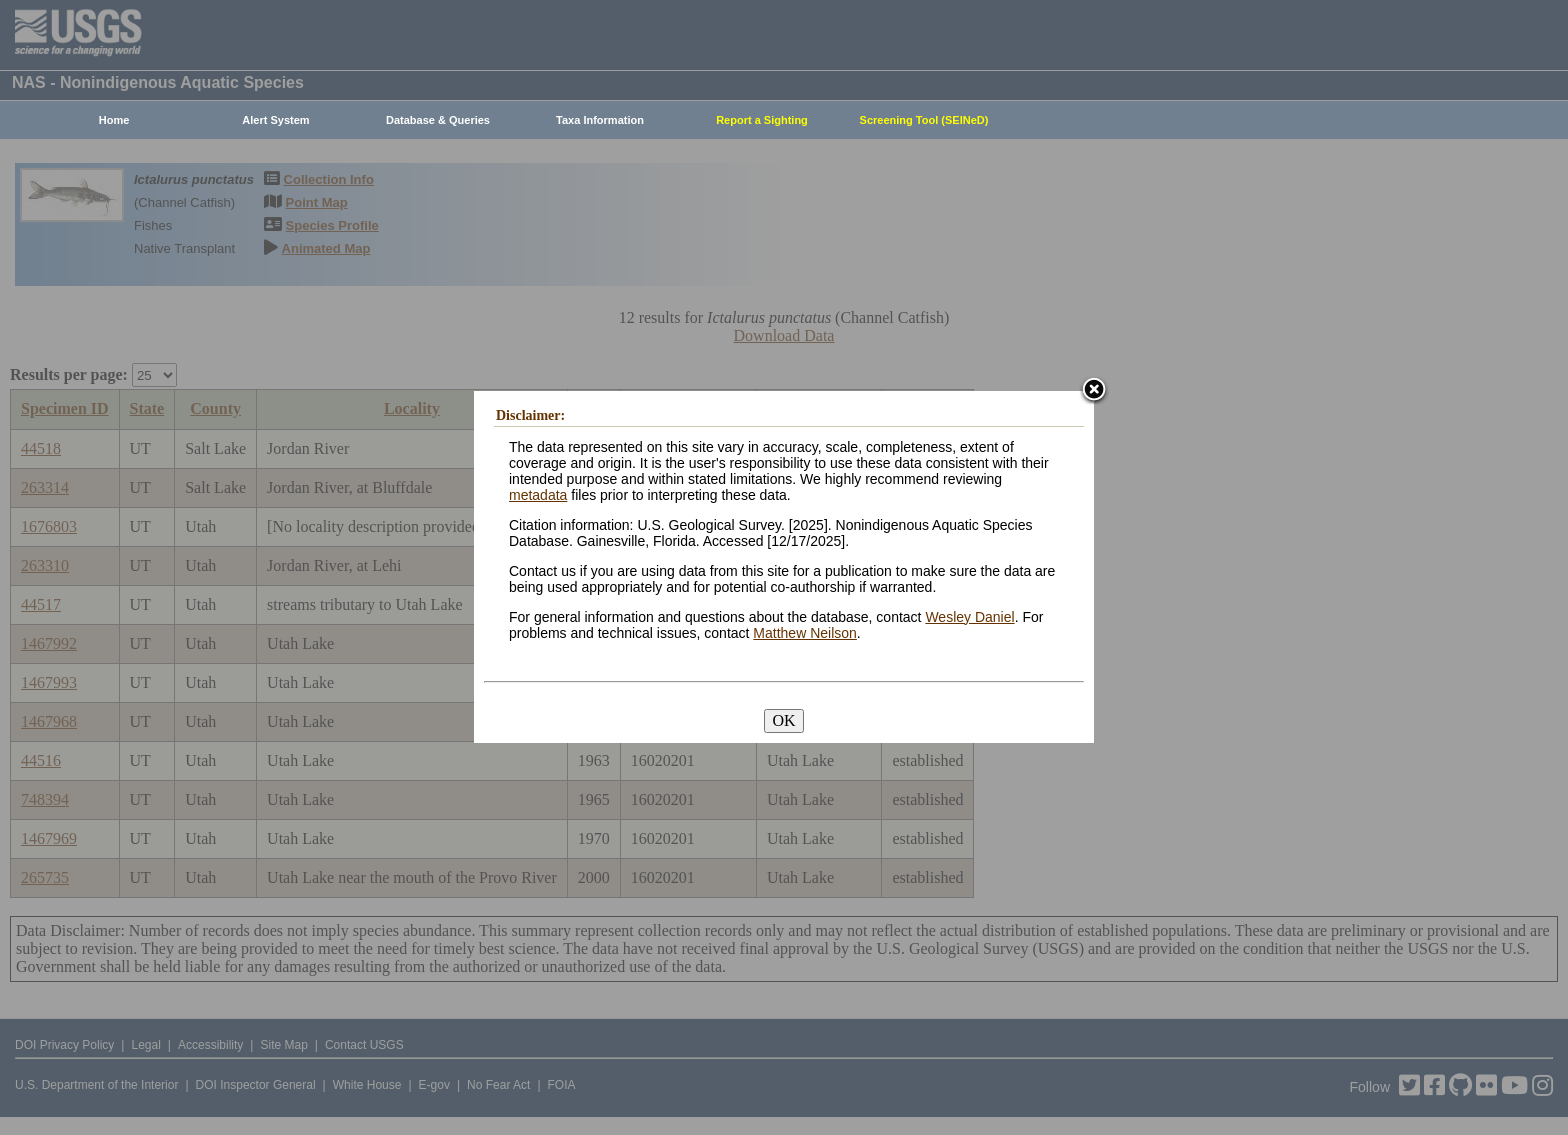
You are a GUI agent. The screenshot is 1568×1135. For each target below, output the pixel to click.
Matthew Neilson (805, 633)
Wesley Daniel (969, 617)
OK (783, 720)
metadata (538, 495)
